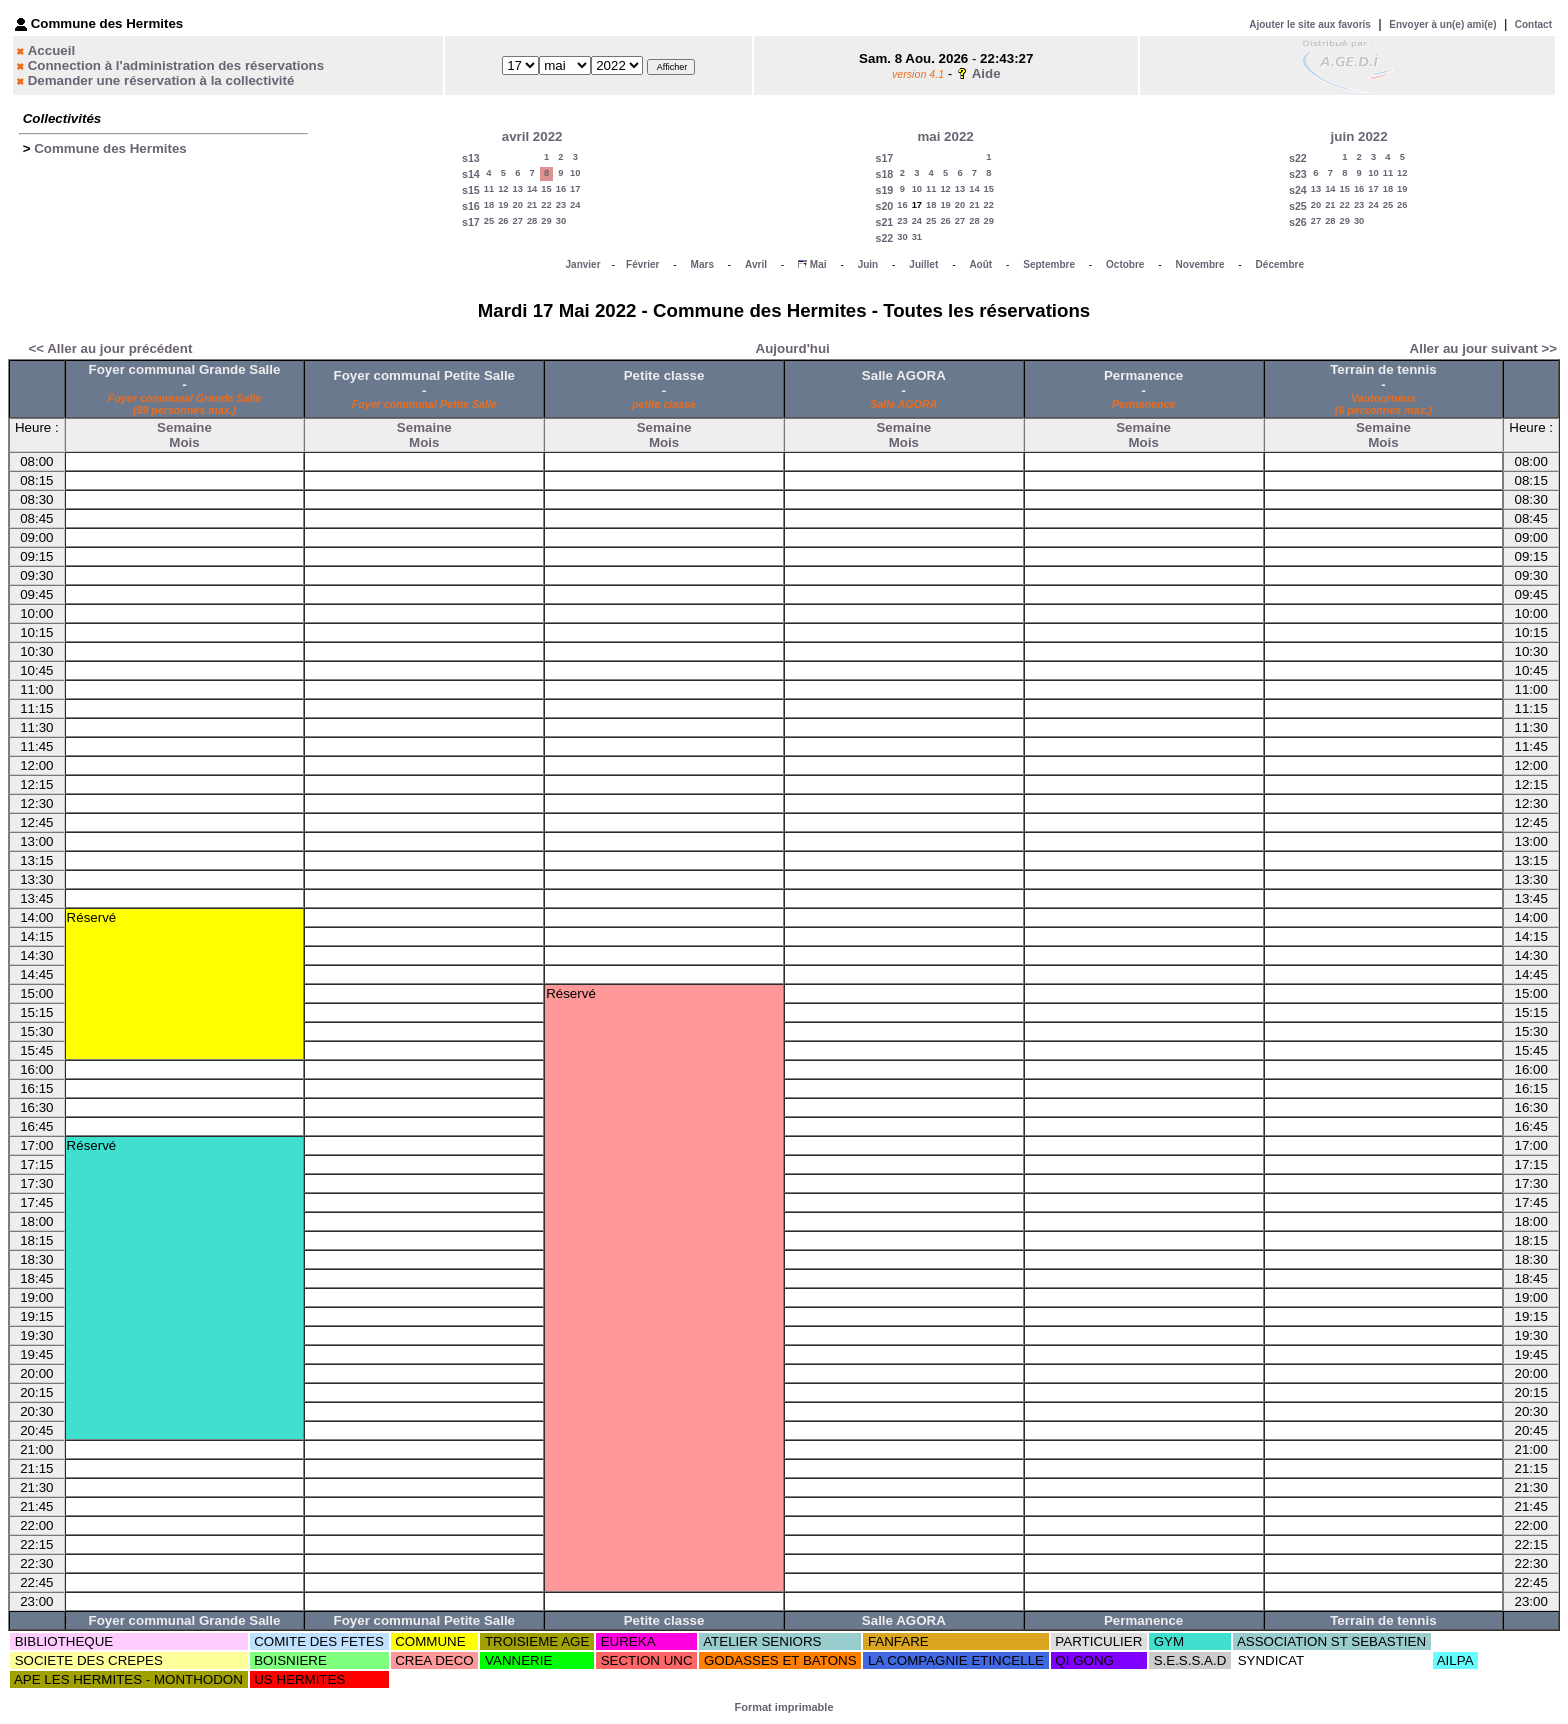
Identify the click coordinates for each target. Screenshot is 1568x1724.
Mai (818, 264)
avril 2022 (532, 136)
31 (917, 237)
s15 (471, 190)
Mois (184, 442)
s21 (884, 222)
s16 (471, 206)
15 (546, 189)
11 (489, 189)
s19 (884, 190)
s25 (1298, 206)
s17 (471, 222)
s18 (884, 174)
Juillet (923, 264)
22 (546, 205)
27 (518, 221)
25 (489, 221)
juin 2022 (1359, 136)
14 (532, 189)
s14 (471, 174)
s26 (1298, 222)
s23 (1298, 174)
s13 (471, 158)
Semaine (184, 427)
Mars (702, 264)
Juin (868, 264)
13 (518, 189)
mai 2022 (945, 136)
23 (561, 205)
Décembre (1280, 264)
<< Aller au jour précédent (110, 348)
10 (575, 173)
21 (532, 205)
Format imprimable (783, 1707)
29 (546, 221)
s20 (884, 206)
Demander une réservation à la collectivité (161, 80)
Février (642, 264)
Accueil (51, 50)
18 (489, 205)
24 (575, 205)
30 (561, 221)
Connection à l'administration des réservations (176, 65)
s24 (1298, 190)
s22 (884, 238)
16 (561, 189)
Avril (756, 264)
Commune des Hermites (110, 148)
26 (503, 221)
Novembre (1200, 264)
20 (518, 205)
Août (980, 264)
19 (503, 205)
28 (532, 221)
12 (503, 189)
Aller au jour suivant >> (1483, 348)
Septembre (1049, 264)
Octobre (1125, 264)
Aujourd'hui (793, 348)
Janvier (583, 264)
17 (575, 189)
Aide (986, 73)
